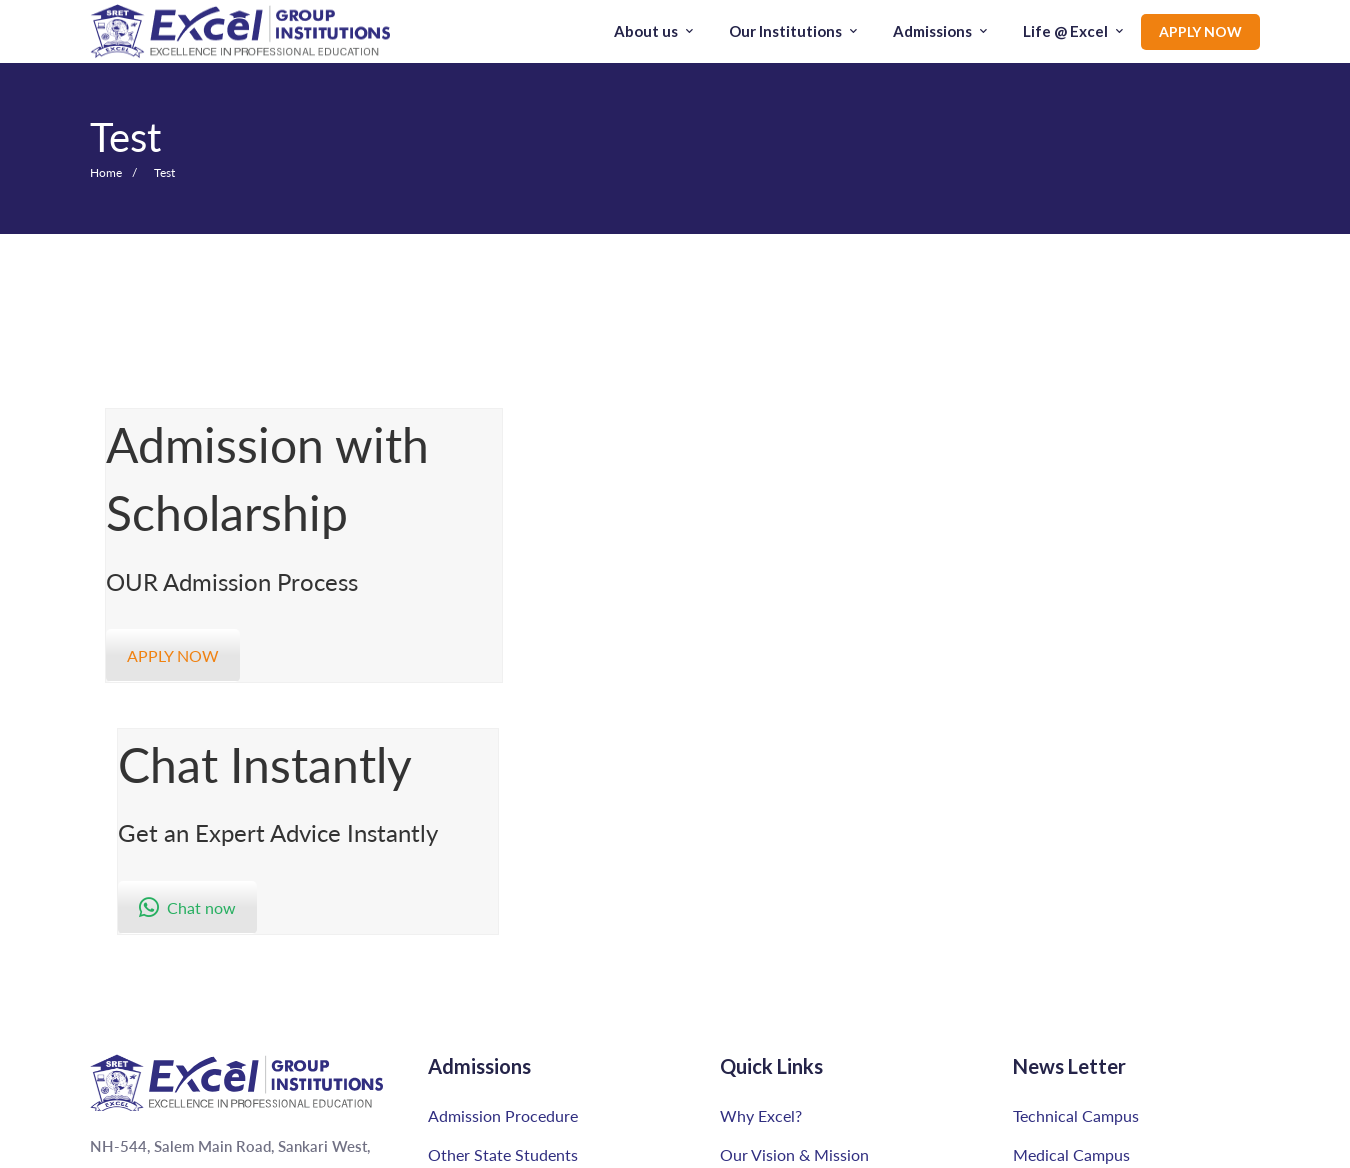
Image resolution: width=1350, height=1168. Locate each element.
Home (106, 172)
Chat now (783, 584)
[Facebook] (154, 1149)
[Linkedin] (222, 1149)
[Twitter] (187, 1149)
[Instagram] (123, 1149)
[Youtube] (86, 1149)
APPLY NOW (173, 655)
